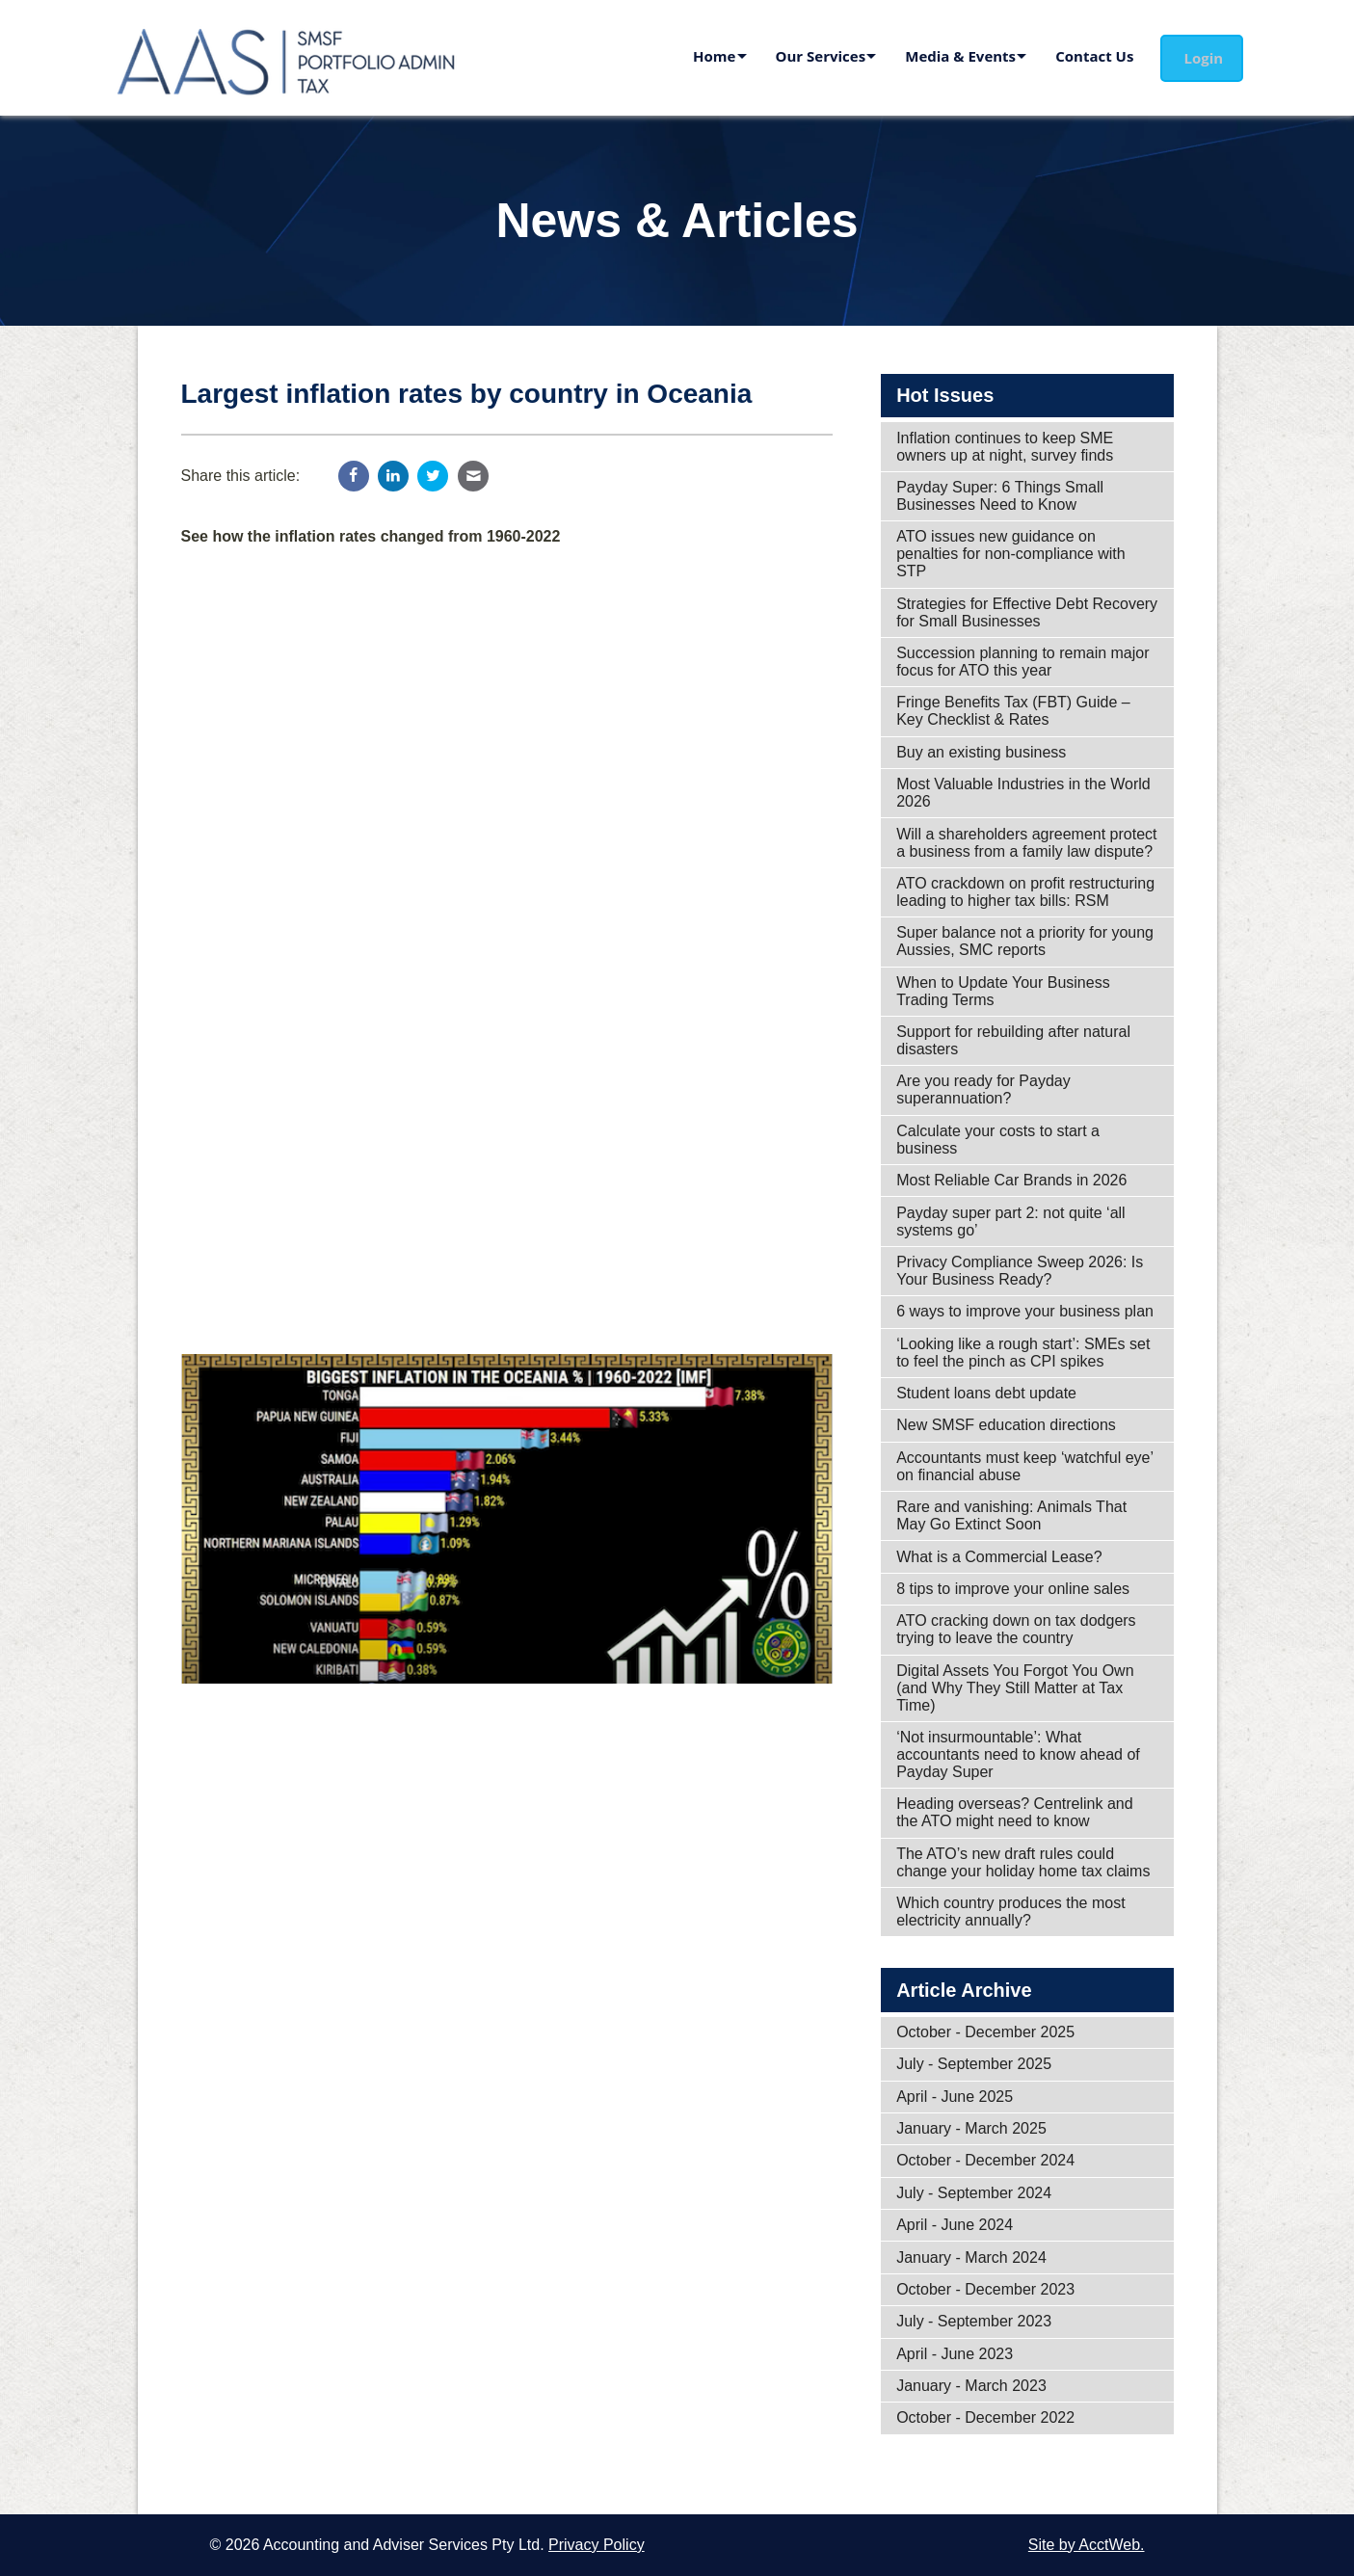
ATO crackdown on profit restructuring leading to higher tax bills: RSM (1025, 892)
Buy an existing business (981, 752)
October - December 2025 (985, 2032)
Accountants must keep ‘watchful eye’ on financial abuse (1025, 1466)
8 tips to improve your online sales (1012, 1588)
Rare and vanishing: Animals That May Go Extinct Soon (1011, 1515)
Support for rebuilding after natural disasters (1013, 1040)
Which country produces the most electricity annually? (1010, 1911)
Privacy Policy (596, 2544)
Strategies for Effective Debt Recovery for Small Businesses (1026, 612)
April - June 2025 (954, 2096)
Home (685, 56)
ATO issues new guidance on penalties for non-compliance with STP (1010, 553)
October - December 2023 (985, 2289)
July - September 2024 (973, 2193)
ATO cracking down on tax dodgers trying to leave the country (1015, 1629)
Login (1207, 57)
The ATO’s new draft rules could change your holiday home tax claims (1023, 1862)
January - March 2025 (971, 2128)
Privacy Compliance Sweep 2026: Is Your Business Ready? (1019, 1271)
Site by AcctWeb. (1086, 2544)
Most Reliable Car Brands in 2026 (1011, 1180)
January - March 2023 (971, 2385)
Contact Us (1091, 56)
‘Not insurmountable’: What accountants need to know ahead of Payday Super (1018, 1754)
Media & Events (948, 56)
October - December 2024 (985, 2160)
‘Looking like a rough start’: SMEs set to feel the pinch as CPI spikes (1023, 1352)
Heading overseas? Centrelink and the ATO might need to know (1014, 1812)
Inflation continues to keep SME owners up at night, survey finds (1004, 447)
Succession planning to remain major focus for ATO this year (1022, 661)
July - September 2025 (973, 2064)
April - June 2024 (954, 2225)
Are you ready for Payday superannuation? (983, 1089)
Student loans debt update (986, 1393)
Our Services (801, 56)
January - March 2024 (971, 2257)
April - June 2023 (954, 2354)
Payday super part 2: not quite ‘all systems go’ (1010, 1221)
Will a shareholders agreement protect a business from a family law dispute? (1026, 843)
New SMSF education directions (1006, 1425)
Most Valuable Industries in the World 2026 (1023, 793)
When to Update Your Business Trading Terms (1002, 991)
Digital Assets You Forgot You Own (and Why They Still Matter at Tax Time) (1014, 1687)
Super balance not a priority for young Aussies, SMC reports (1025, 941)
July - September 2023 (973, 2321)
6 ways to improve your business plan (1025, 1311)
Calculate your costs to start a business (998, 1139)
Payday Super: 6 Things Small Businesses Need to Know (999, 496)
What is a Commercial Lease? (999, 1557)
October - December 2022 (985, 2417)
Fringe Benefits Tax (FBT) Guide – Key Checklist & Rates (1012, 711)
